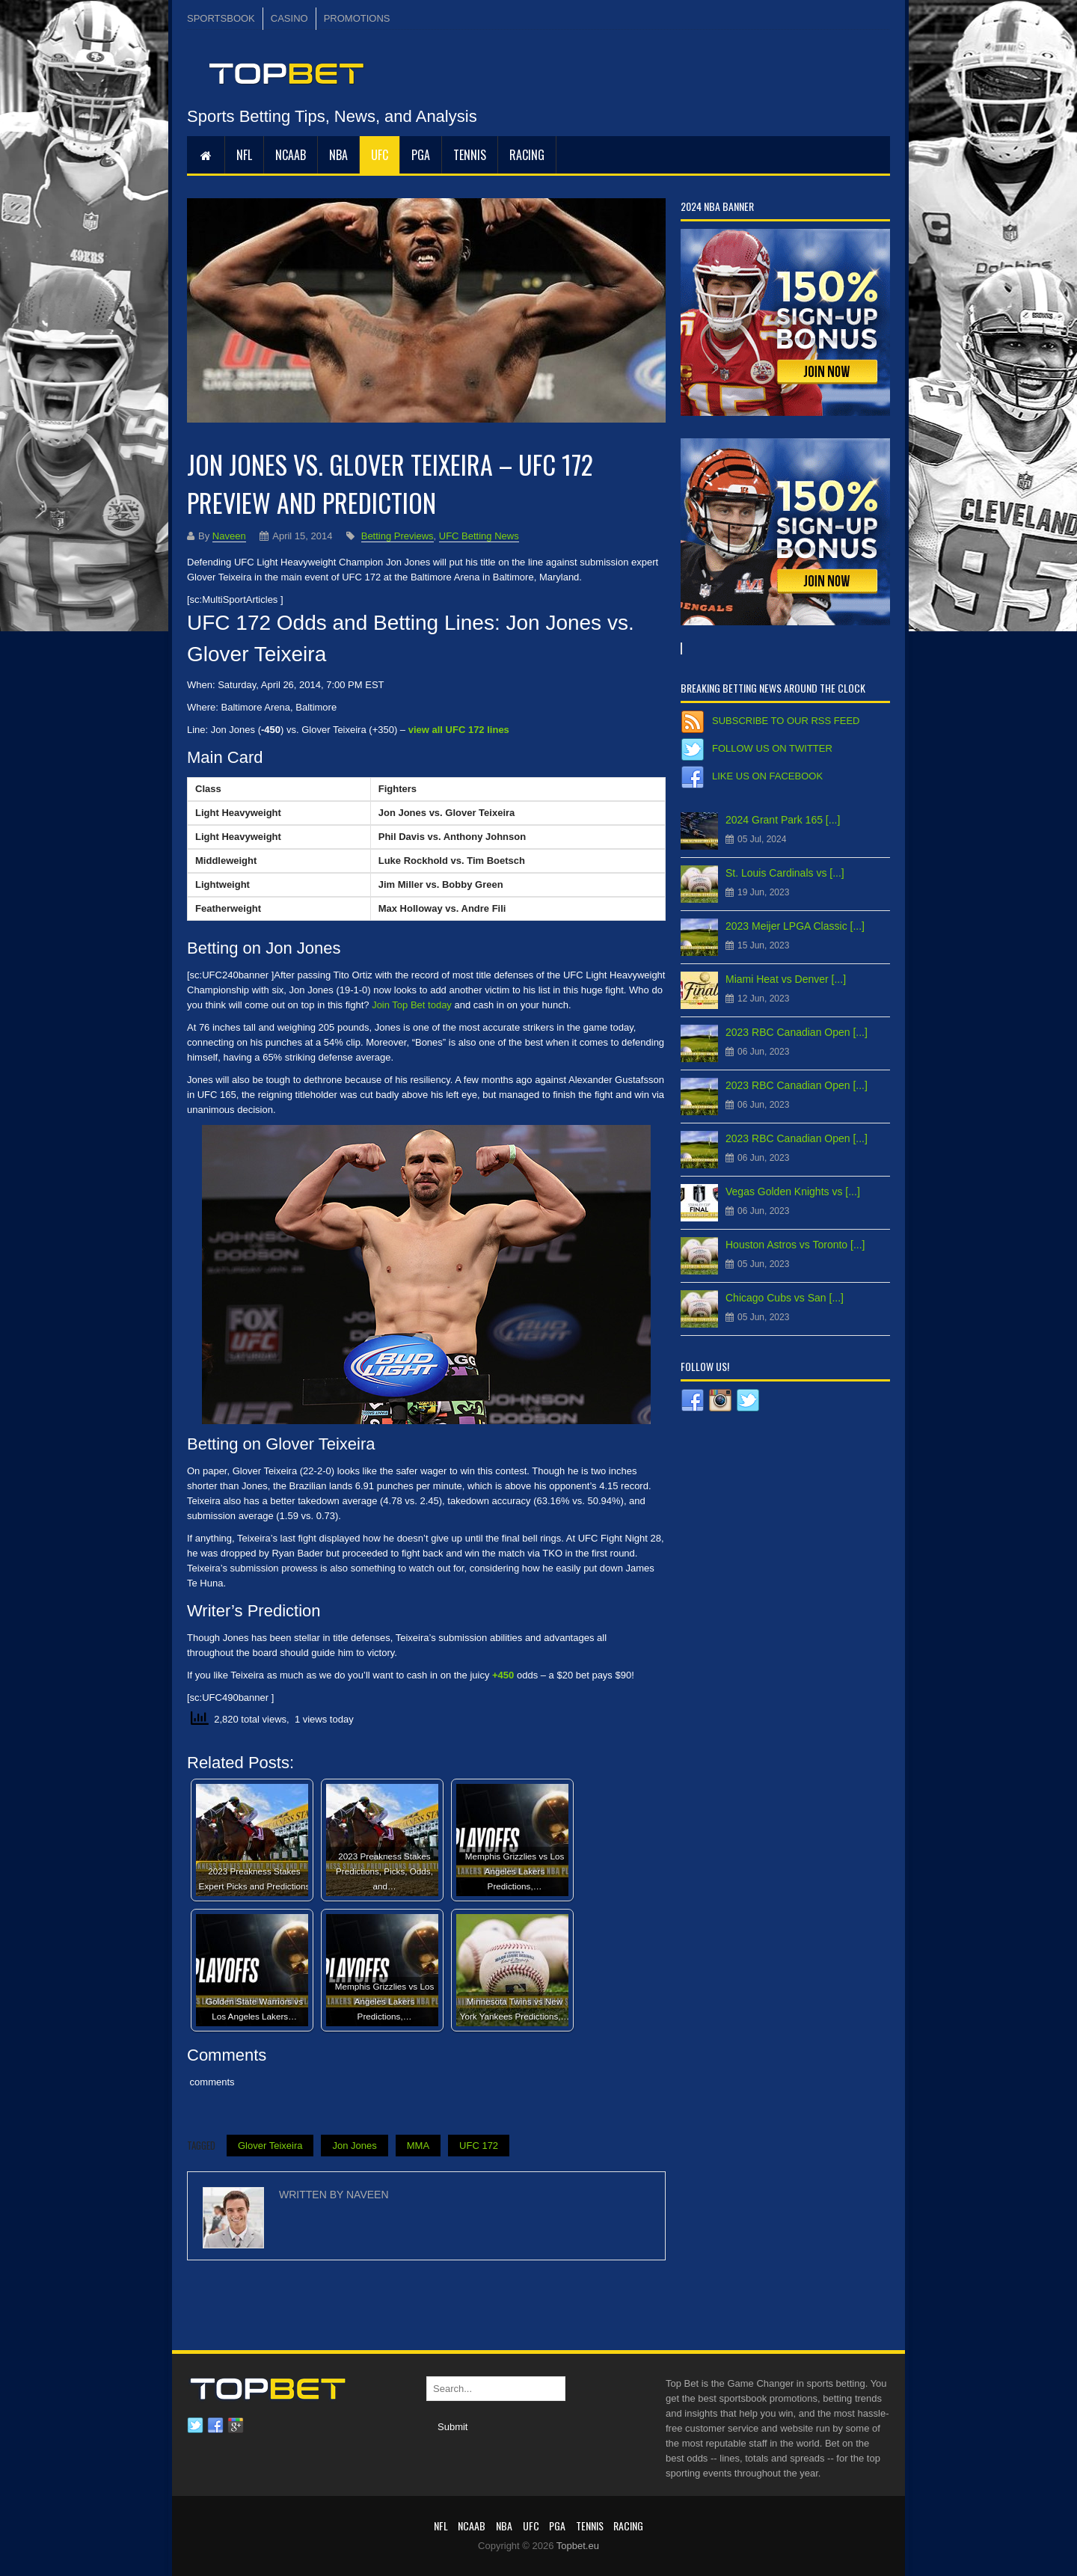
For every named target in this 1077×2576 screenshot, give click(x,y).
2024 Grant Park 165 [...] (782, 820)
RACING (526, 155)
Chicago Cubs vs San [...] (784, 1298)
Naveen (229, 536)
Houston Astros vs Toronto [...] (795, 1245)
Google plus (235, 2425)
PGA (420, 155)
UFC (379, 155)
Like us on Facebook (767, 776)
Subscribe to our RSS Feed (785, 720)
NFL (244, 155)
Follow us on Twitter (772, 748)
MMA (418, 2145)
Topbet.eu (577, 2545)
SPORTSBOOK (221, 18)
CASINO (289, 18)
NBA (338, 155)
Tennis (469, 155)
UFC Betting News (479, 536)
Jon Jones (354, 2145)
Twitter (195, 2425)
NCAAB (290, 155)
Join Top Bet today (412, 1005)
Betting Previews (397, 536)
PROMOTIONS (357, 18)
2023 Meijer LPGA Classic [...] (795, 926)
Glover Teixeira (270, 2145)
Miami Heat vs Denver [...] (785, 979)
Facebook (215, 2425)
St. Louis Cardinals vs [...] (784, 873)
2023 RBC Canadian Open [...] (796, 1032)
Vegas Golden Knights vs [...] (792, 1191)
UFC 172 (478, 2145)
